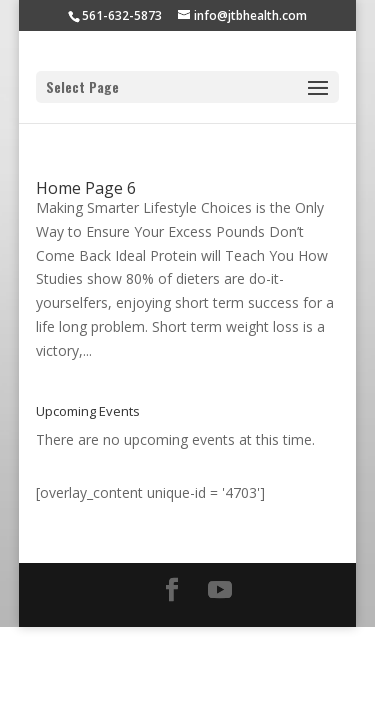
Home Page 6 (86, 188)
